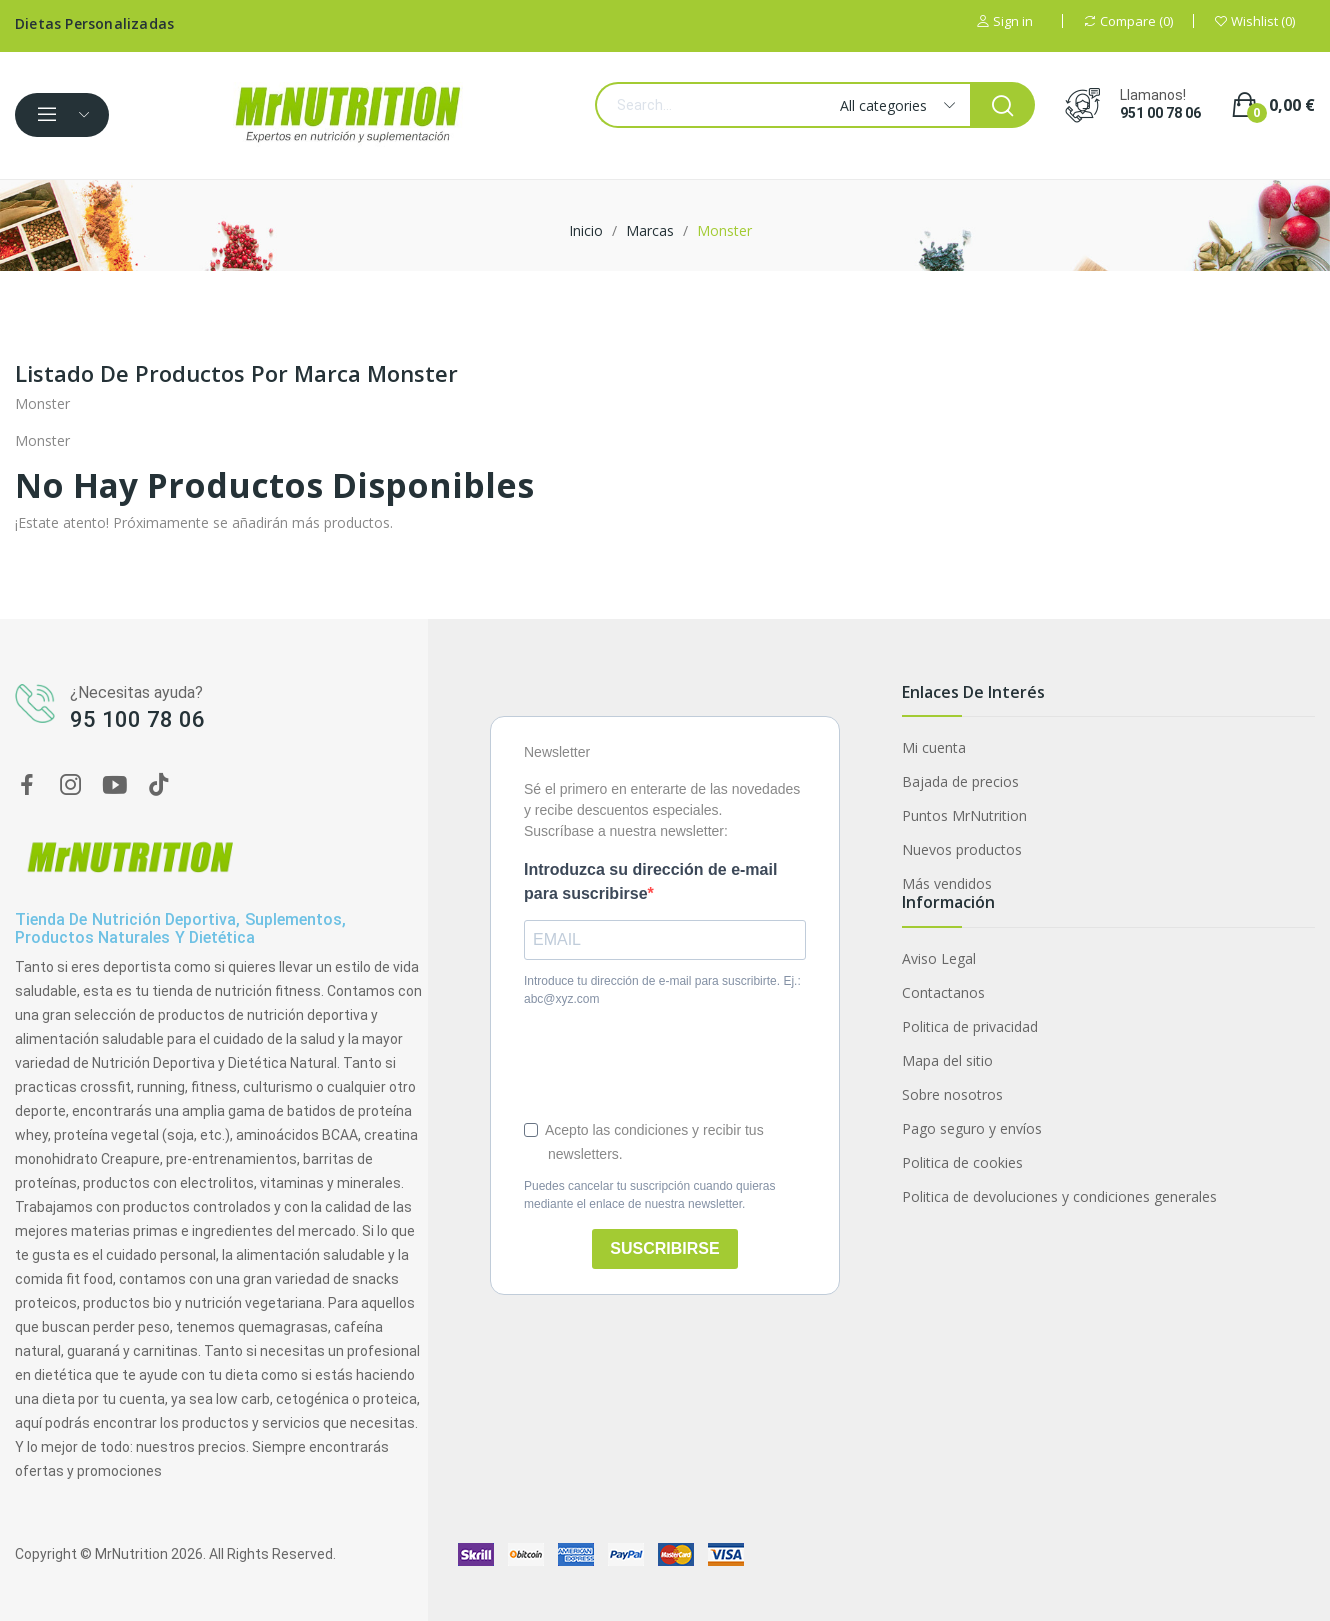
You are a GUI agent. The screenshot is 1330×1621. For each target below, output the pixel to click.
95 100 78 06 (137, 719)
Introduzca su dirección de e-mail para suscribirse (650, 881)
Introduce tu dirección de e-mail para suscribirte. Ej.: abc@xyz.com (662, 990)
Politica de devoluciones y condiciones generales (1059, 1196)
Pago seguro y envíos (972, 1128)
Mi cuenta (934, 747)
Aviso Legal (939, 958)
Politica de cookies (962, 1162)
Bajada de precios (960, 781)
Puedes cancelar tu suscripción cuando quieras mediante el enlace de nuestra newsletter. (649, 1195)
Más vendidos (947, 883)
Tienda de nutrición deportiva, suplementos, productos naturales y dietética (180, 928)
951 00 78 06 (1160, 113)
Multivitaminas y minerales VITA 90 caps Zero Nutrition (233, 1509)
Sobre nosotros (952, 1094)
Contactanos (943, 992)
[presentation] (676, 1063)
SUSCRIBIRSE (664, 1248)
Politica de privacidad (970, 1026)
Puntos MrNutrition (964, 815)
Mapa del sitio (947, 1060)
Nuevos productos (962, 849)
